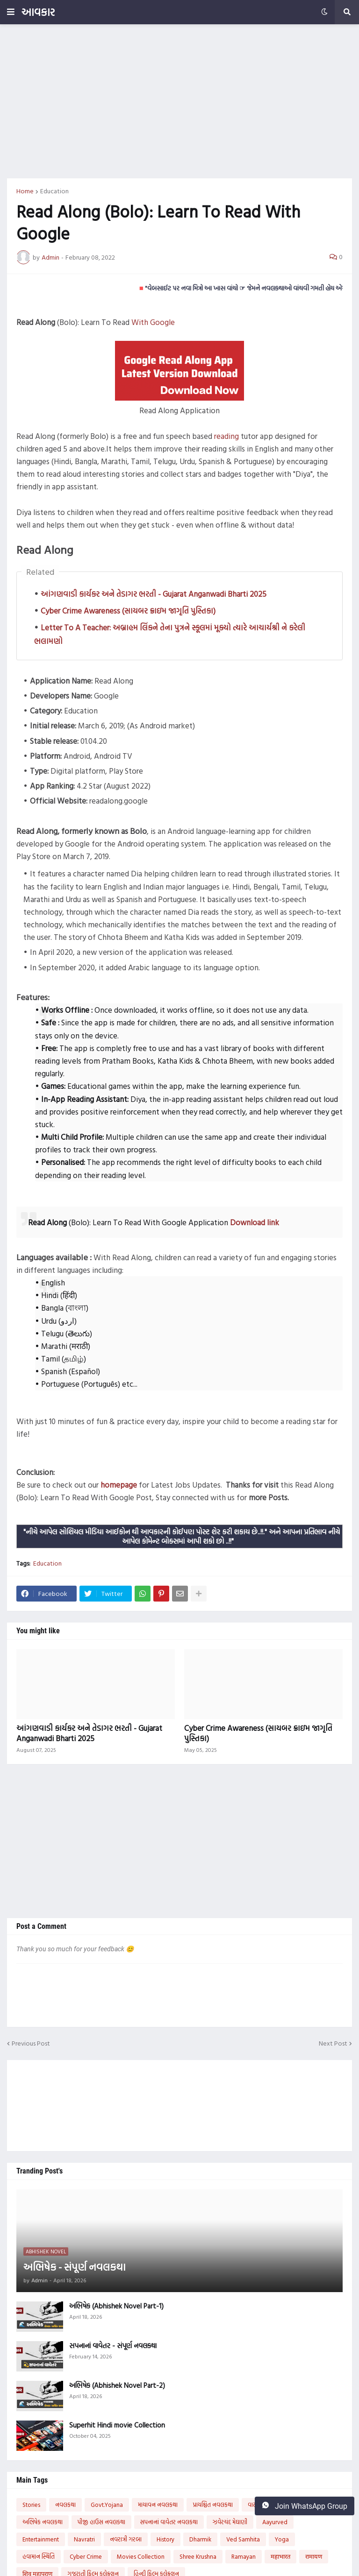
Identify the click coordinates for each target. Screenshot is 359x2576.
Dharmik (200, 2539)
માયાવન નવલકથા (158, 2504)
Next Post (333, 2043)
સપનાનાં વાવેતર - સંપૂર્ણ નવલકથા (113, 2345)
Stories (31, 2504)
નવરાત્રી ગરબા (126, 2539)
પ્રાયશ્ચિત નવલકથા (213, 2504)
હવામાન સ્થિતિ (38, 2556)
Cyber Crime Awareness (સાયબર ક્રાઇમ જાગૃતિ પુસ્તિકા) (128, 610)
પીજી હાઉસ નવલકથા (101, 2522)
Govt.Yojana (107, 2504)
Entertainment (40, 2539)
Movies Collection (141, 2556)
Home (25, 191)
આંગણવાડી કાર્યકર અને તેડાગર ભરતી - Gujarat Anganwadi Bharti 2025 (153, 594)
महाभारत (280, 2556)
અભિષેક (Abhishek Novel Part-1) (116, 2306)
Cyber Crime (86, 2556)
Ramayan (243, 2556)
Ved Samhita (243, 2539)
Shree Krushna (198, 2556)
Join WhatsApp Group (304, 2506)
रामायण (313, 2556)
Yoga (282, 2539)
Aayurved (274, 2522)
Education (54, 191)
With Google (153, 322)
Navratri (84, 2539)
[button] (11, 12)
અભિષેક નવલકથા (42, 2522)
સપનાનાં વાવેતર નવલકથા (169, 2522)
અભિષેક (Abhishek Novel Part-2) (117, 2385)
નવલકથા (65, 2504)
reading (226, 436)
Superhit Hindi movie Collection (117, 2425)
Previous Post (31, 2043)
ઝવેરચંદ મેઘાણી (230, 2522)
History (165, 2539)
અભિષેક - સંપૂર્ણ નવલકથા (74, 2267)
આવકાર (38, 12)
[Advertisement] (179, 101)
